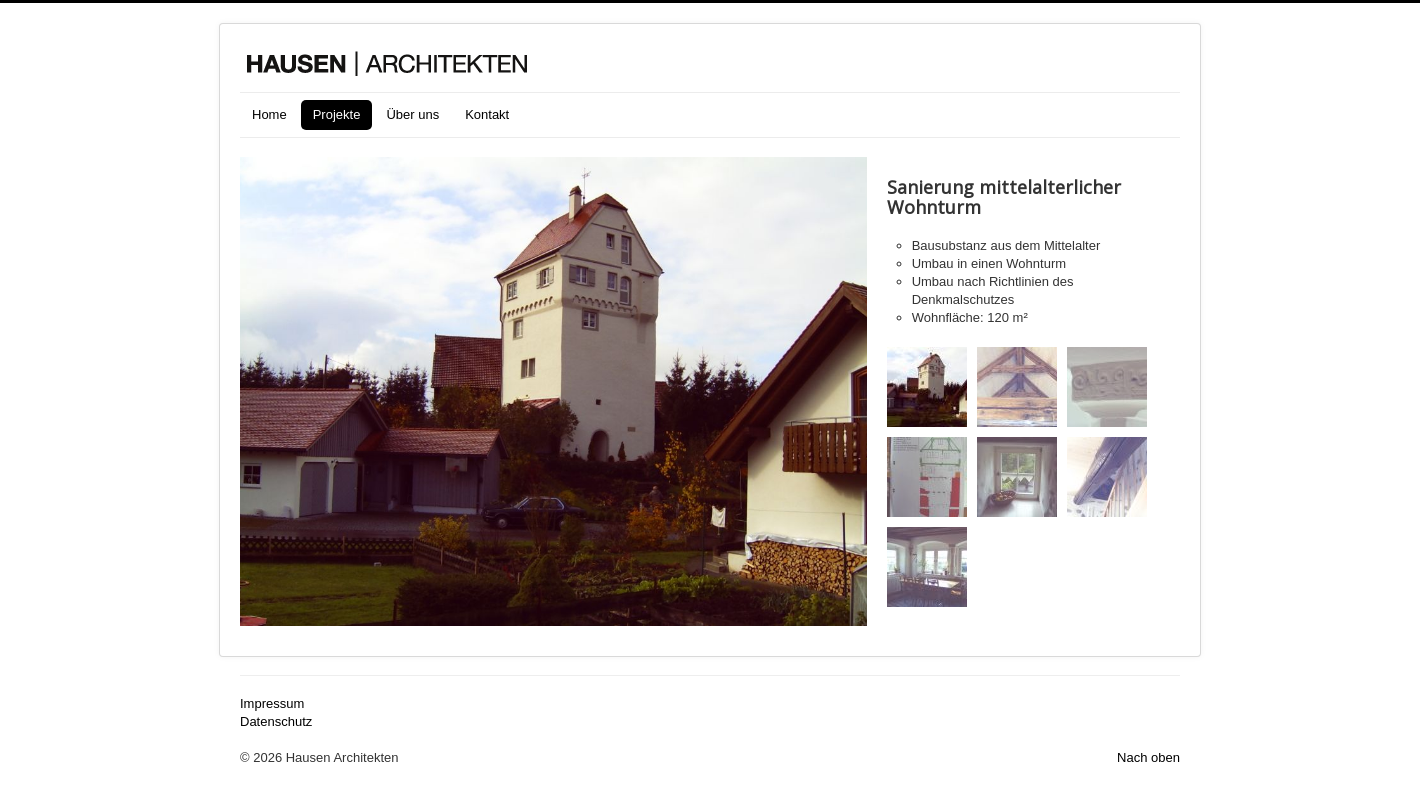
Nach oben (1148, 757)
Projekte (337, 114)
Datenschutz (276, 721)
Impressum (272, 703)
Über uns (412, 114)
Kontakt (487, 114)
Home (269, 114)
